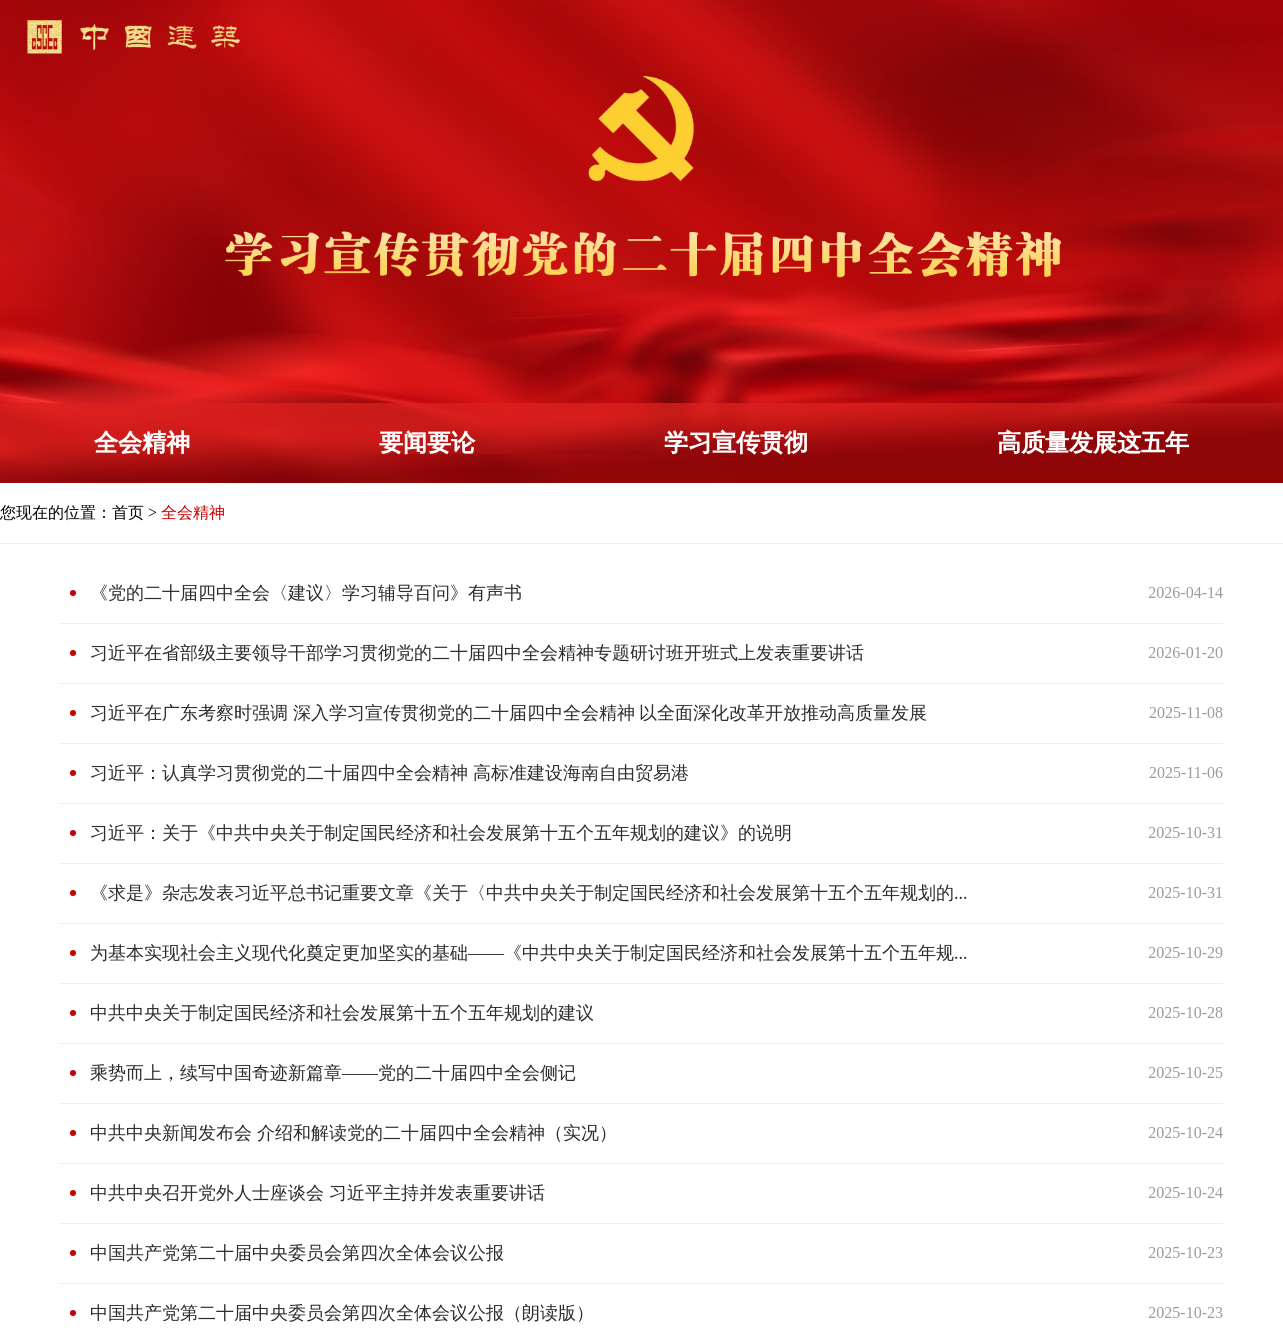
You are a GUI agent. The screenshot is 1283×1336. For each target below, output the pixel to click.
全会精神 (142, 443)
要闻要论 (427, 443)
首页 (128, 512)
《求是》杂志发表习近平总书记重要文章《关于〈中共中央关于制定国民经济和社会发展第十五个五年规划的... (529, 893)
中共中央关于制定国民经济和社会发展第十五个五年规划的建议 (342, 1013)
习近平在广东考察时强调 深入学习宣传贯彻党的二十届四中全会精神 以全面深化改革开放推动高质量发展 (508, 713)
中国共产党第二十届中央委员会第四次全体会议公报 (297, 1253)
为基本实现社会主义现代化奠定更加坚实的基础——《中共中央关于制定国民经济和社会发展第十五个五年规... (529, 953)
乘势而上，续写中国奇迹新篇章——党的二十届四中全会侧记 (333, 1073)
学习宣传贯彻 (736, 443)
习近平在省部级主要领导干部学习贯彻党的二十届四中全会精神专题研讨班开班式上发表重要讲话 (477, 653)
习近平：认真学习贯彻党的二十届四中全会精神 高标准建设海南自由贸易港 (389, 773)
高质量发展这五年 (1093, 443)
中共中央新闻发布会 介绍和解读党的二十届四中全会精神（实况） (353, 1133)
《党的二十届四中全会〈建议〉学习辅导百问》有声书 (306, 593)
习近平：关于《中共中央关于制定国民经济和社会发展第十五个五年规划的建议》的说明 (441, 833)
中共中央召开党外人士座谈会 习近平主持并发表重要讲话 (317, 1193)
